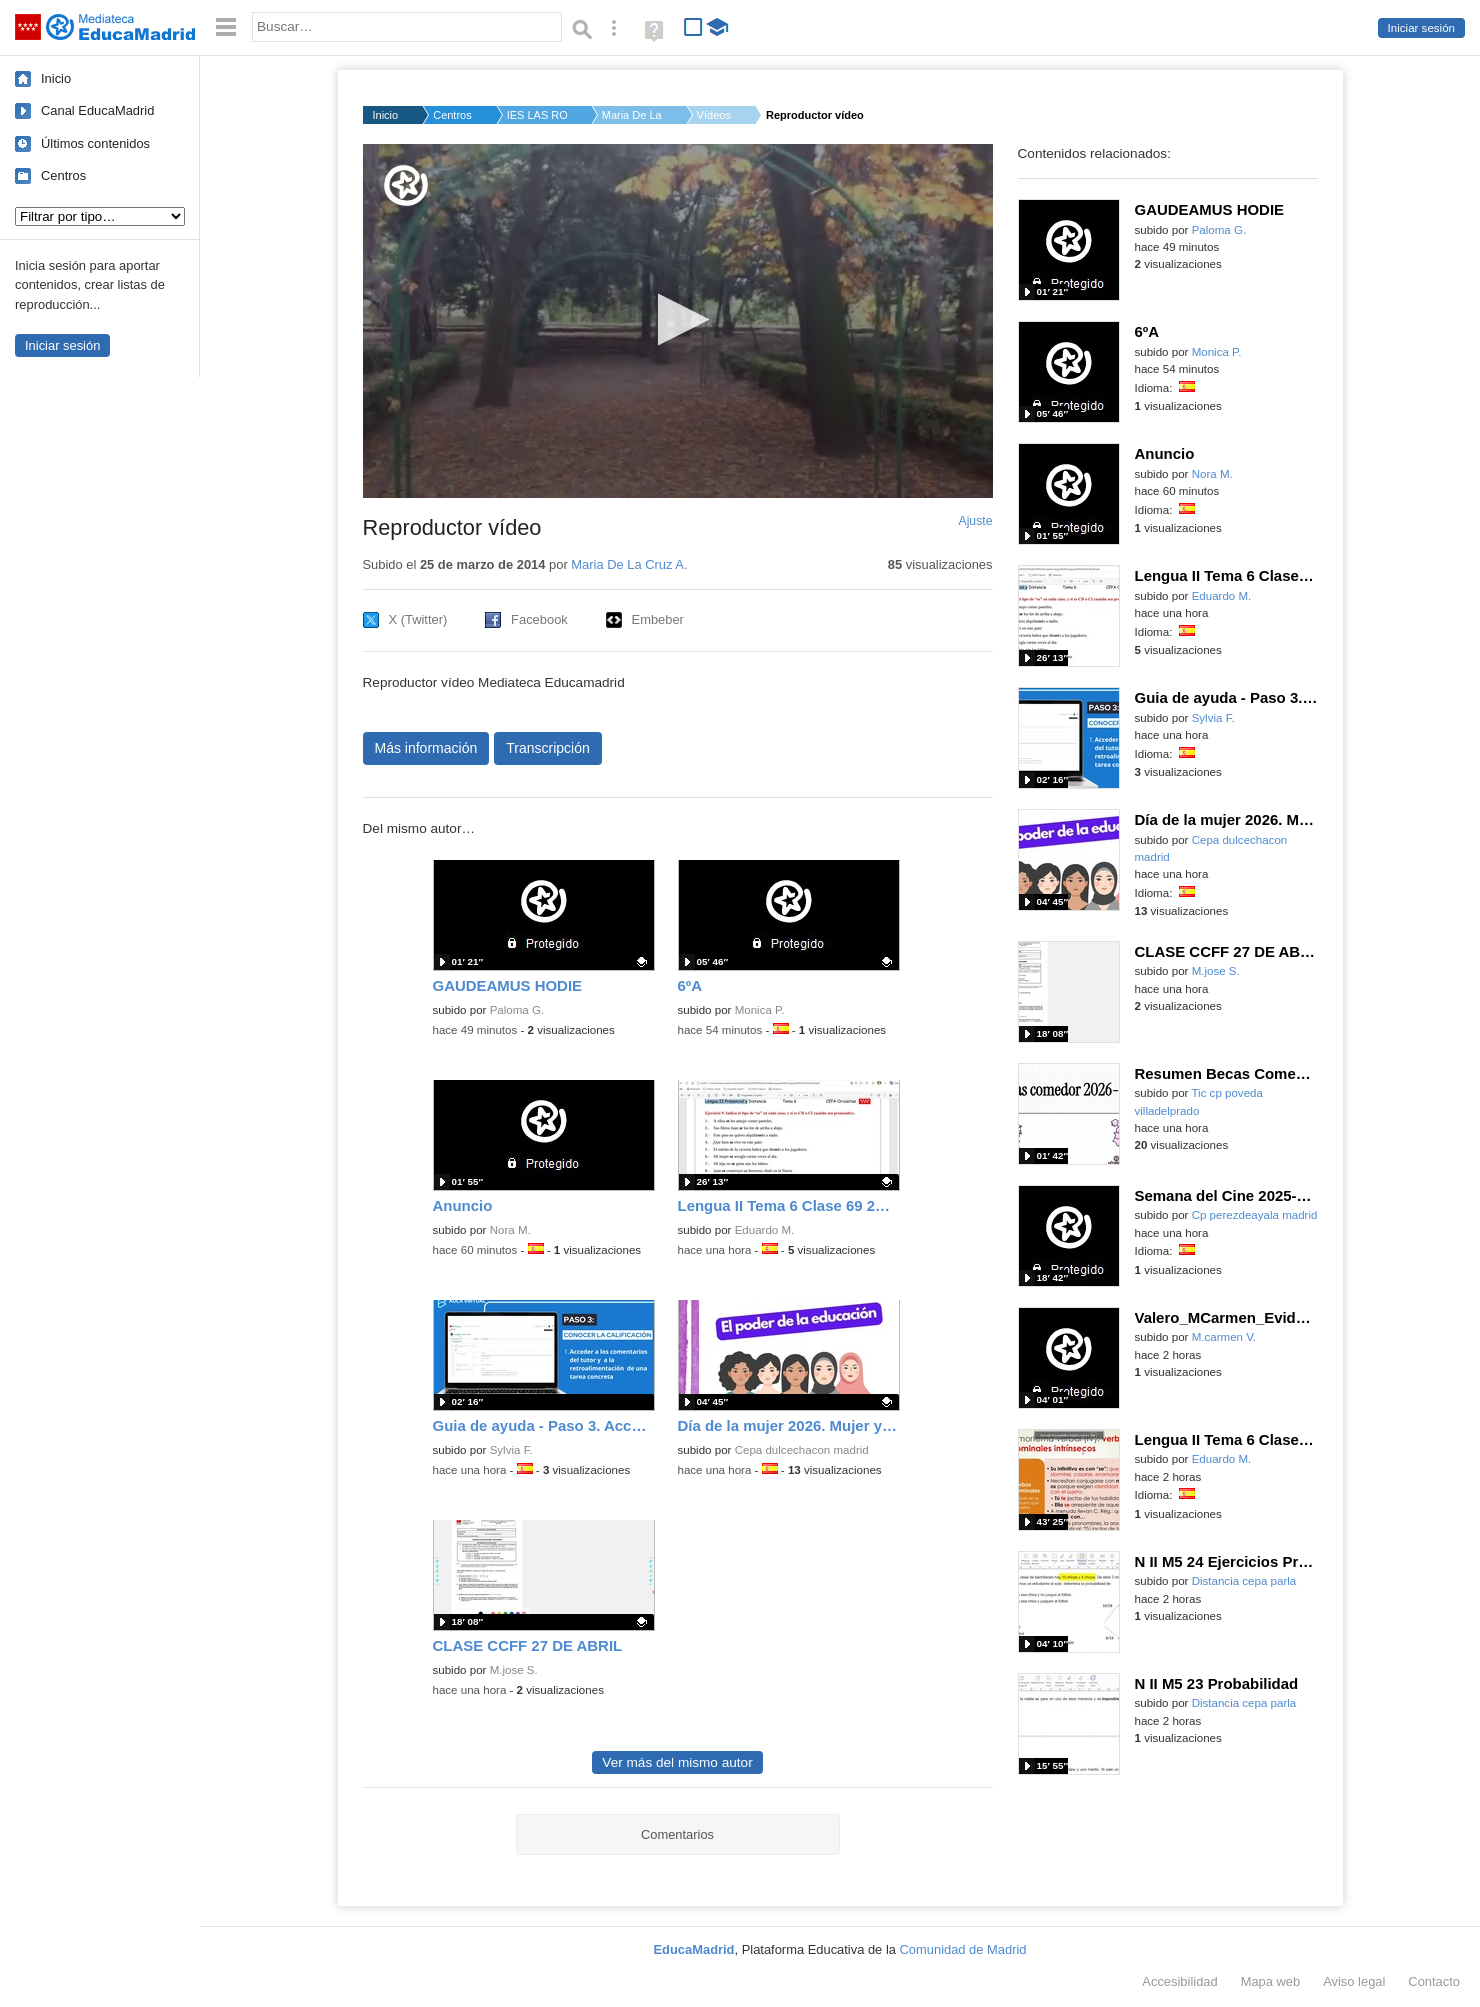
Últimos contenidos (95, 143)
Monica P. (760, 1010)
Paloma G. (517, 1010)
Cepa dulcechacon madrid (802, 1450)
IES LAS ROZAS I (537, 115)
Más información (426, 748)
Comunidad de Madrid (963, 1949)
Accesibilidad (1179, 1981)
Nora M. (510, 1230)
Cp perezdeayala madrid (1255, 1215)
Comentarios (677, 1834)
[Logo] (406, 185)
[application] (678, 321)
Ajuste (975, 521)
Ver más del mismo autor (677, 1762)
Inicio (56, 78)
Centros (63, 175)
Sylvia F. (511, 1450)
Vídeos (714, 115)
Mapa (1271, 1981)
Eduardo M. (765, 1230)
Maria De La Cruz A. (632, 115)
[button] (677, 319)
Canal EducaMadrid (97, 110)
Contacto (1434, 1981)
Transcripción (548, 748)
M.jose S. (514, 1670)
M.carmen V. (1224, 1337)
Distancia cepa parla (1244, 1581)
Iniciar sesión (1421, 28)
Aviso (1354, 1981)
